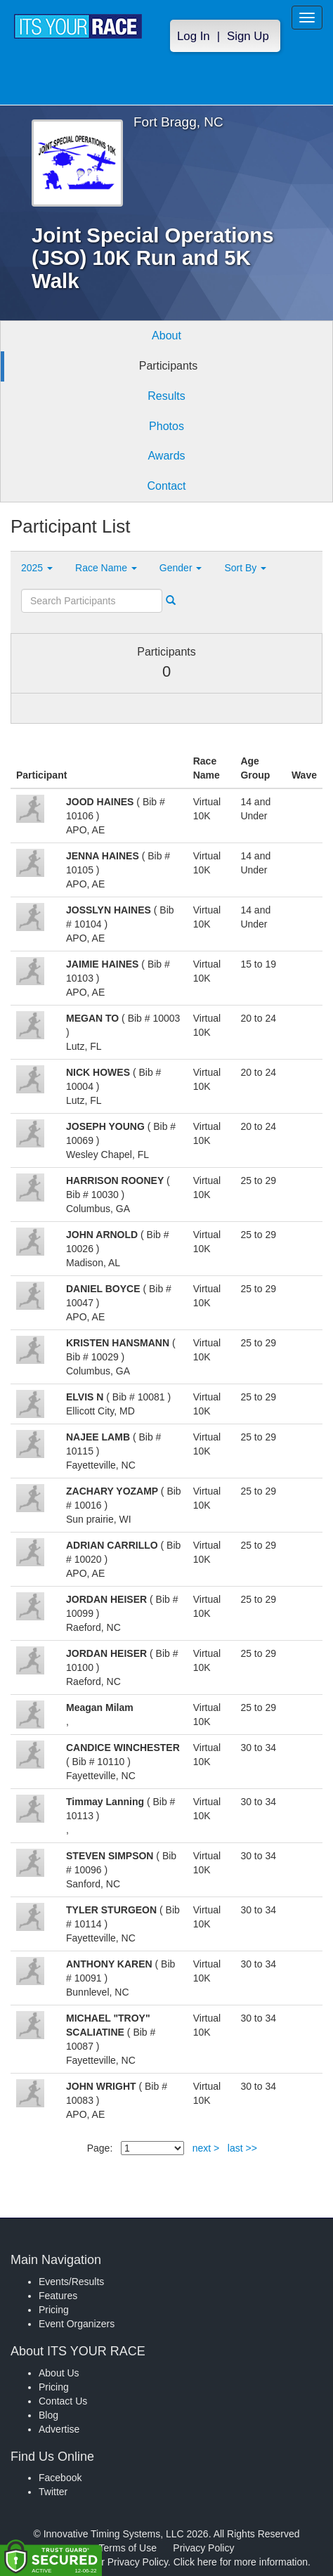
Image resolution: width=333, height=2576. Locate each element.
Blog (48, 2415)
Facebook (60, 2477)
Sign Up (248, 36)
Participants (168, 366)
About (166, 335)
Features (58, 2295)
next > (206, 2148)
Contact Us (63, 2401)
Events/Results (71, 2281)
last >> (242, 2148)
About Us (59, 2373)
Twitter (53, 2491)
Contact (166, 486)
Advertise (59, 2429)
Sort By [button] (245, 567)
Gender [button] (180, 567)
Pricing (54, 2309)
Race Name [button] (106, 567)
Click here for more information (241, 2562)
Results (166, 396)
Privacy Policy (203, 2548)
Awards (166, 456)
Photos (166, 426)
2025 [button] (37, 567)
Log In (193, 36)
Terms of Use (128, 2548)
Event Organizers (77, 2323)
